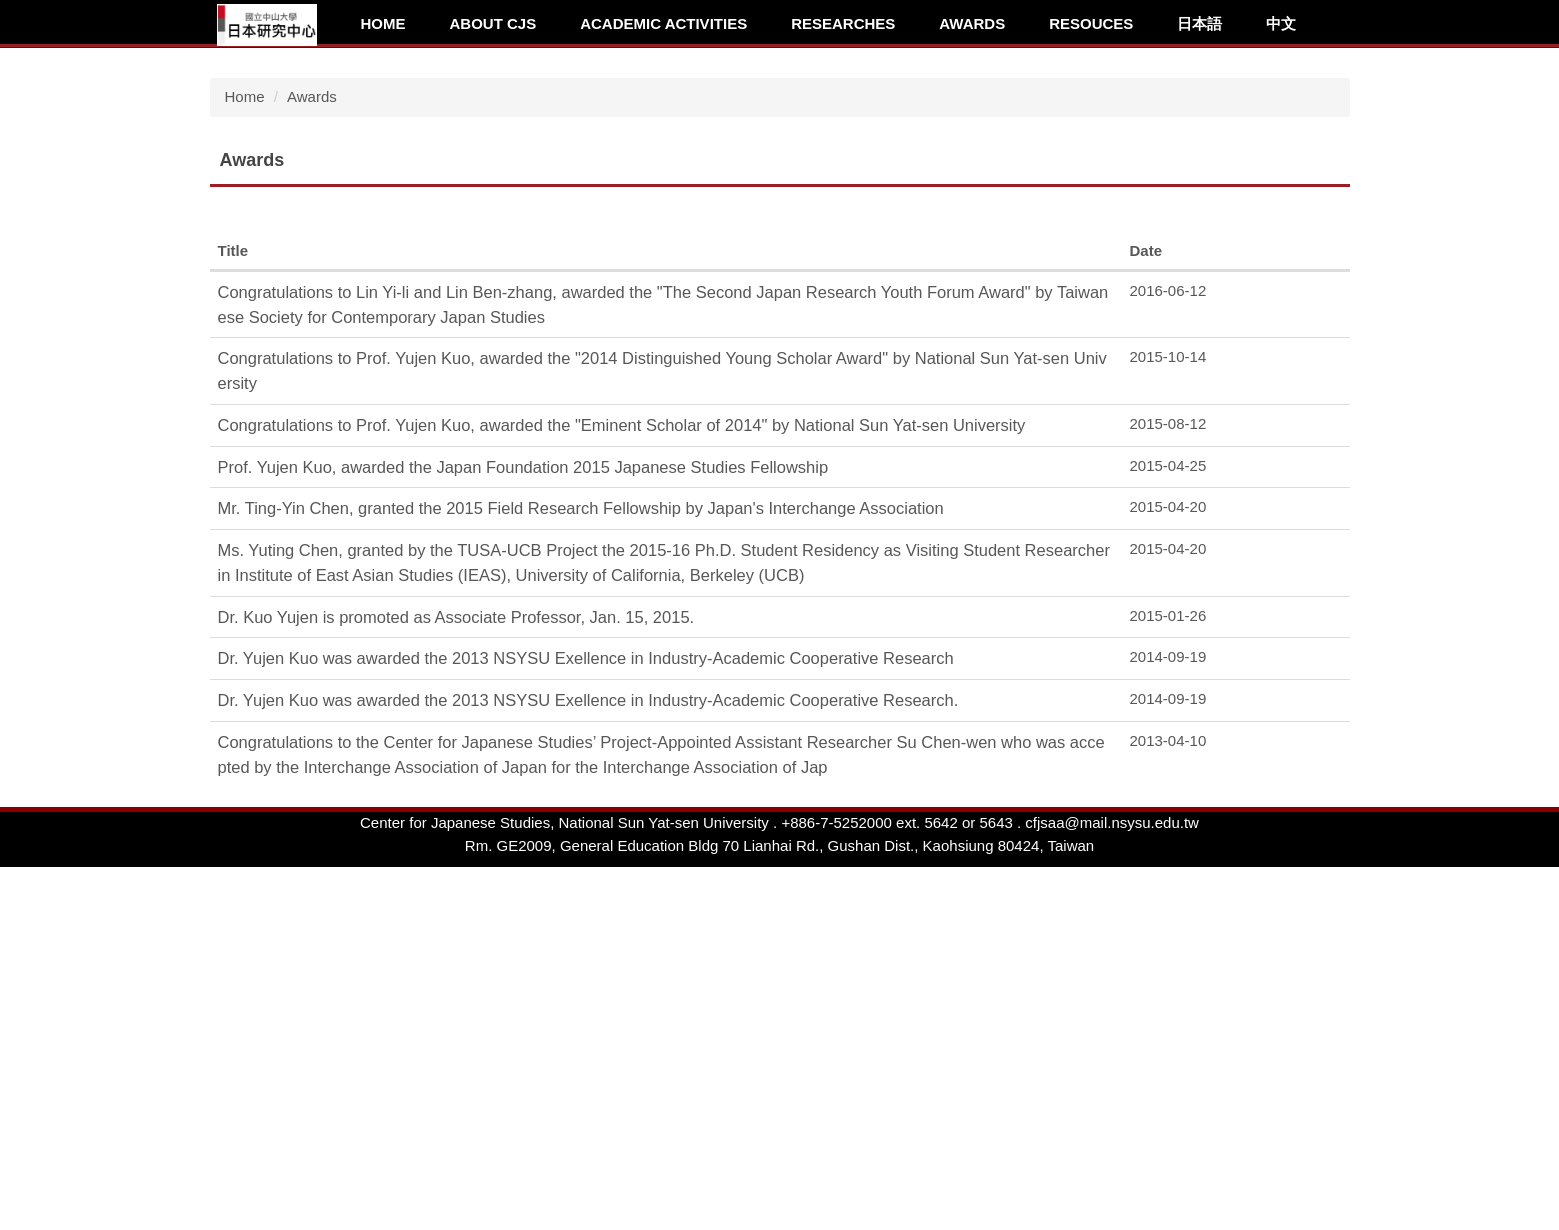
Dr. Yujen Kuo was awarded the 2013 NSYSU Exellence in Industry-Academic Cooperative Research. (588, 1010)
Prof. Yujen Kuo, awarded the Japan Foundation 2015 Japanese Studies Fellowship (523, 777)
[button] (220, 203)
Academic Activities (663, 23)
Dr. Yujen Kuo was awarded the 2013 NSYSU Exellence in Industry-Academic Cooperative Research (586, 968)
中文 (1281, 23)
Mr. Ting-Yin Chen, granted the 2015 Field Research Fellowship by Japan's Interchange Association (581, 818)
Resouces (1091, 23)
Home (383, 23)
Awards (972, 23)
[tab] (1152, 336)
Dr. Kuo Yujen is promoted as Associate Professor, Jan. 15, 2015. (456, 927)
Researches (843, 23)
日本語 (1199, 23)
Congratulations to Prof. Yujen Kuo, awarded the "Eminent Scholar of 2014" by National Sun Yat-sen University (622, 735)
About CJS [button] (493, 23)
